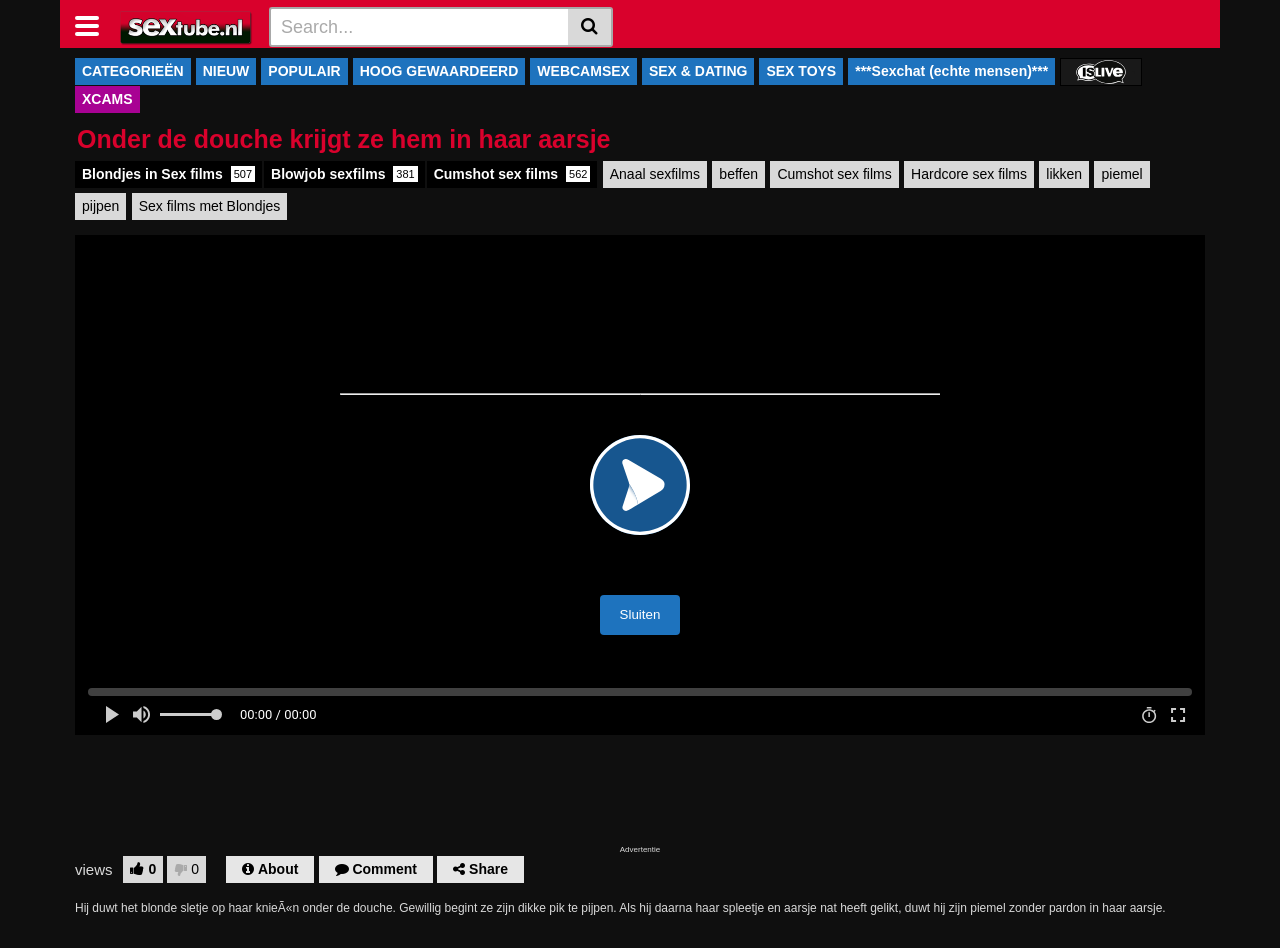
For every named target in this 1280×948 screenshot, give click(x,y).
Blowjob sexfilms (344, 174)
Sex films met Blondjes (210, 206)
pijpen (100, 206)
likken (1064, 174)
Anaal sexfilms (655, 174)
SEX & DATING (698, 71)
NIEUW (226, 71)
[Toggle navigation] (94, 24)
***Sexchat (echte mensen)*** (951, 71)
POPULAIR (304, 71)
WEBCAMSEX (583, 71)
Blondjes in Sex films (168, 174)
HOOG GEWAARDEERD (439, 71)
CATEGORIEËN (133, 71)
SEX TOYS (801, 71)
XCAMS (107, 99)
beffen (738, 174)
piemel (1121, 174)
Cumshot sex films (512, 174)
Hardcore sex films (969, 174)
